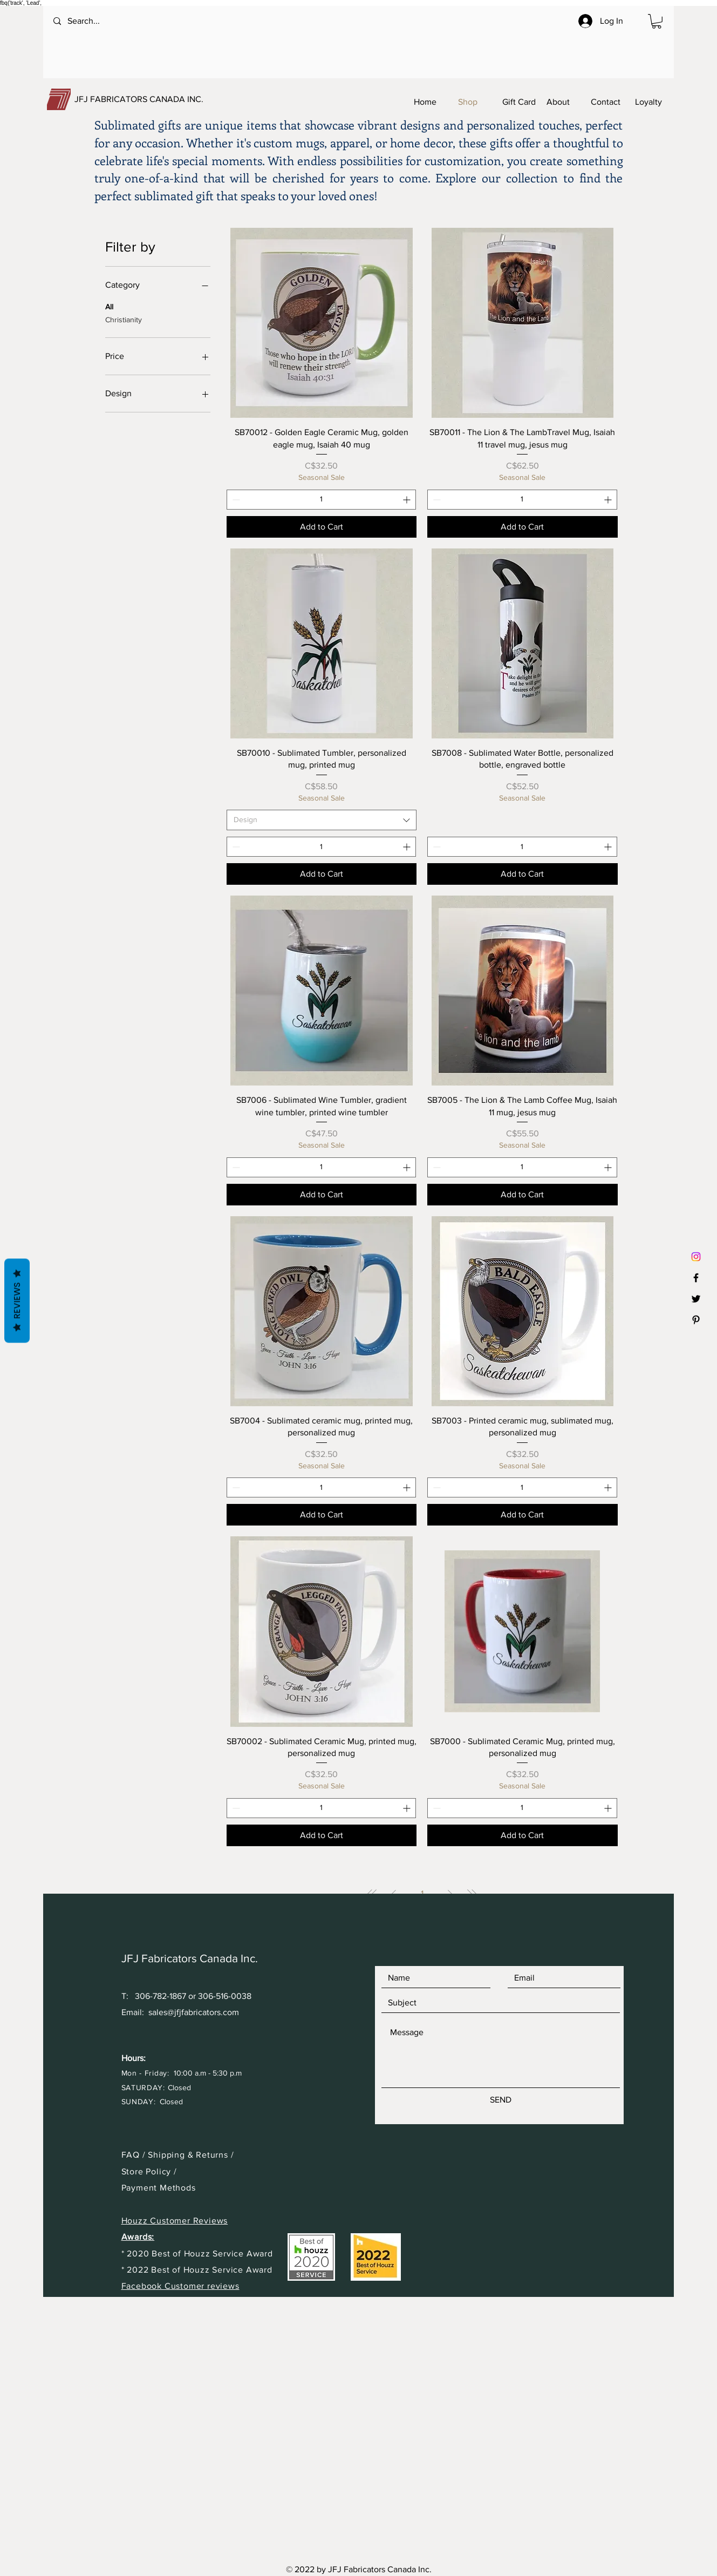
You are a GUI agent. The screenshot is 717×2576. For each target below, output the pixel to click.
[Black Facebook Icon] (696, 1278)
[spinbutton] (321, 499)
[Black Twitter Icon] (696, 1299)
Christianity (123, 319)
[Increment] (407, 499)
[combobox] (321, 820)
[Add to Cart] (321, 527)
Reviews (17, 1301)
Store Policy (147, 2171)
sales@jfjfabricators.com (193, 2012)
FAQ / (134, 2154)
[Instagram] (696, 1257)
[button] (656, 21)
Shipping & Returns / (191, 2154)
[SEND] (500, 2099)
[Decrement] (235, 499)
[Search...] (97, 21)
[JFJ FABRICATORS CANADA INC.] (159, 99)
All (109, 306)
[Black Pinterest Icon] (696, 1320)
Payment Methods (158, 2187)
